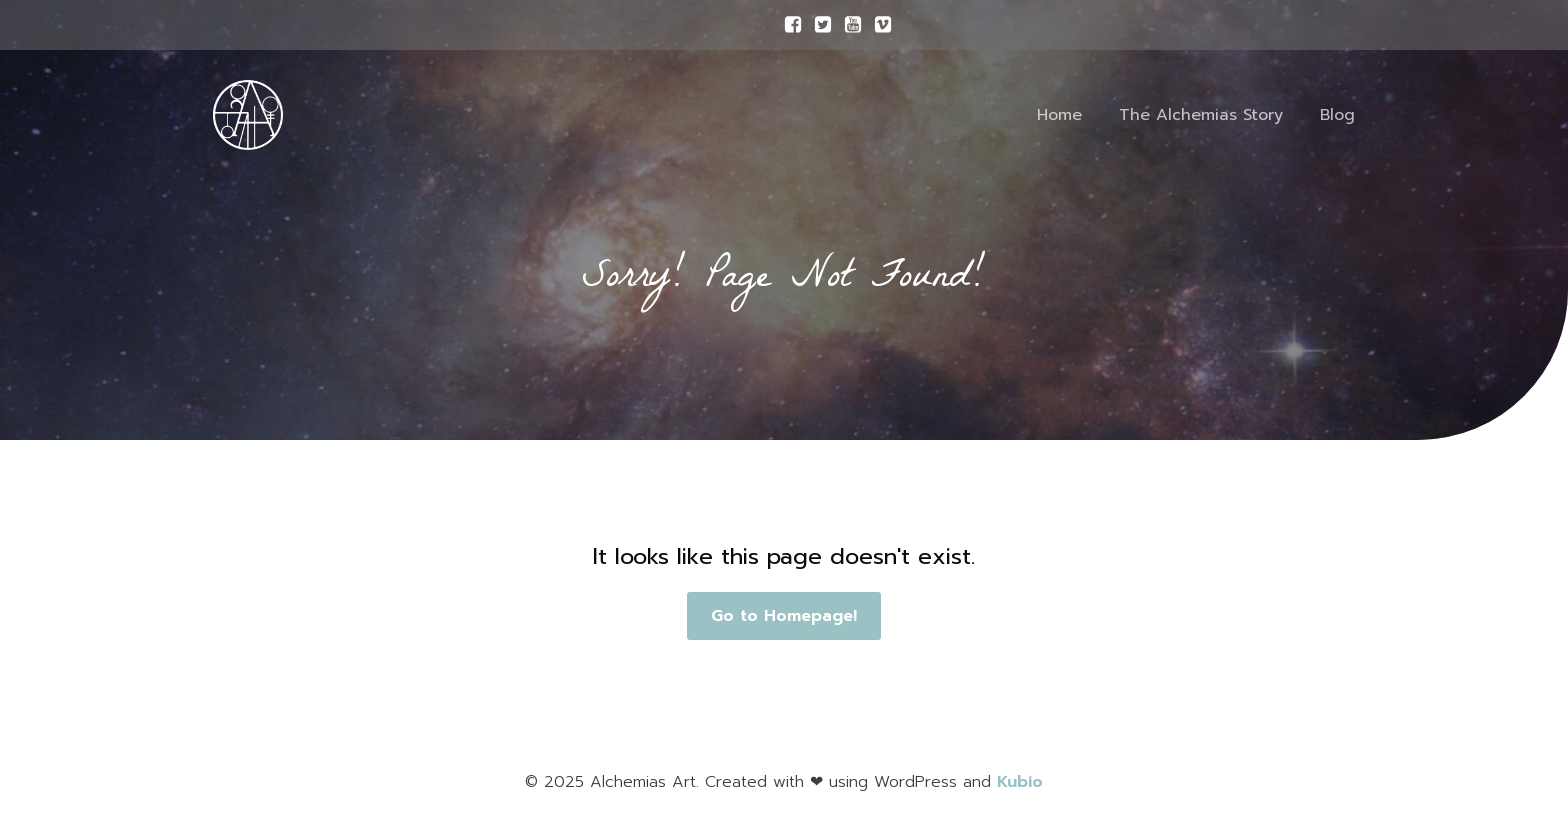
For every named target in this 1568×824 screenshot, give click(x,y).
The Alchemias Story (1201, 115)
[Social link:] (788, 25)
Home (1059, 115)
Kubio (1020, 782)
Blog (1337, 115)
